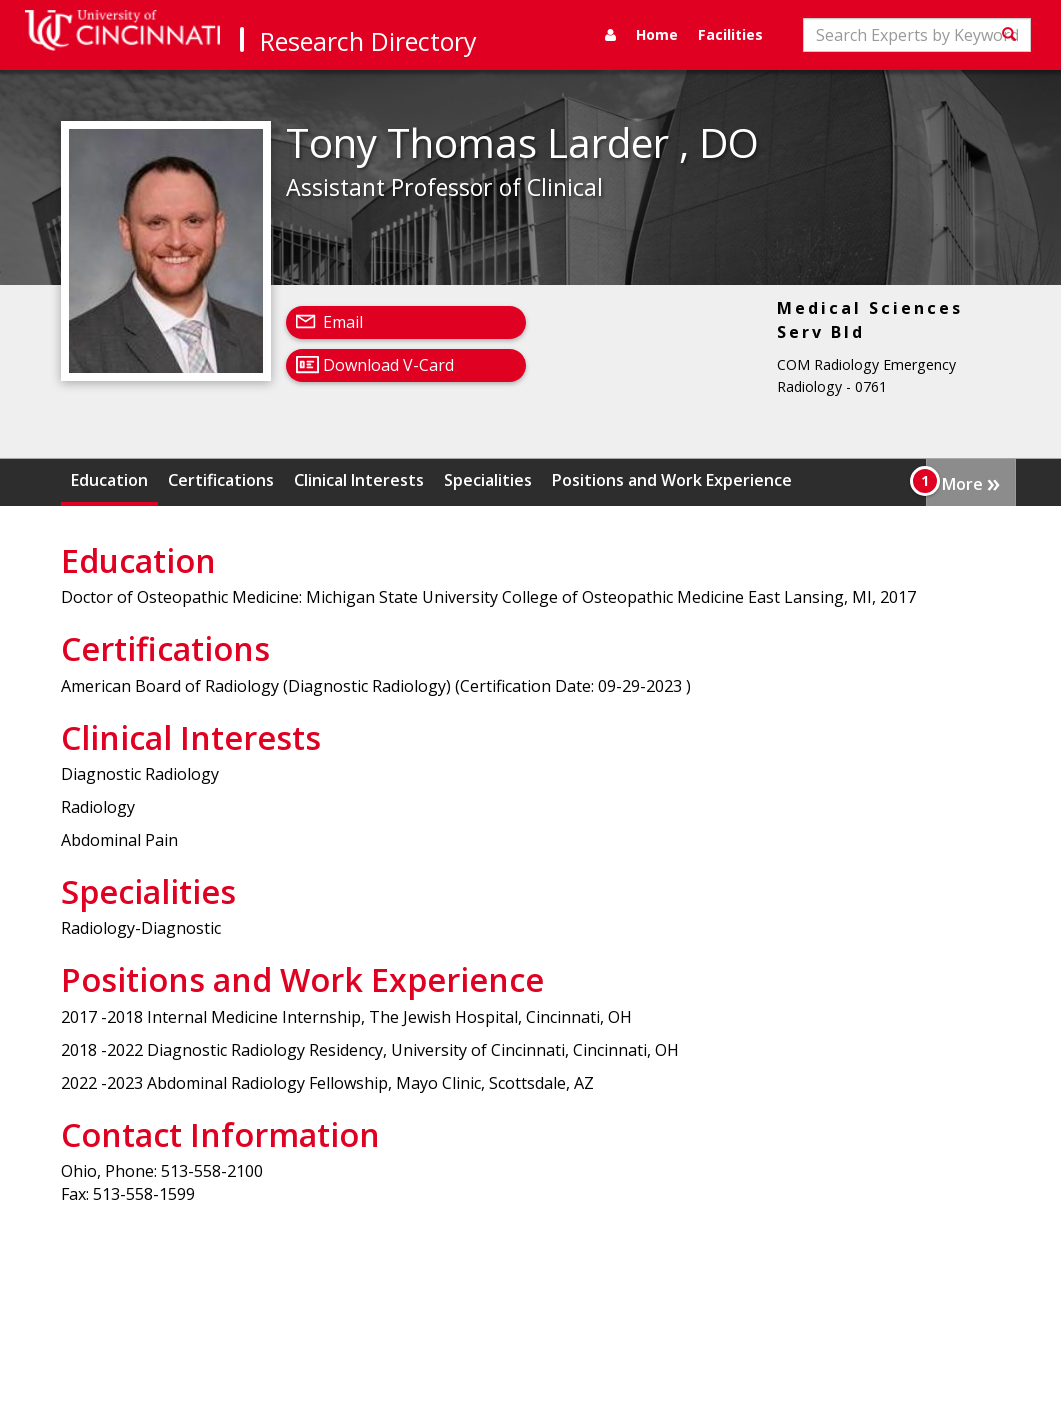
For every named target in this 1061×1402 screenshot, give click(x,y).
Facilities (730, 34)
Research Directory (368, 41)
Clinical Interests (359, 480)
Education (109, 480)
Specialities (488, 480)
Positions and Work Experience (672, 480)
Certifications (221, 480)
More (971, 482)
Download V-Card (388, 365)
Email (343, 322)
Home (657, 34)
